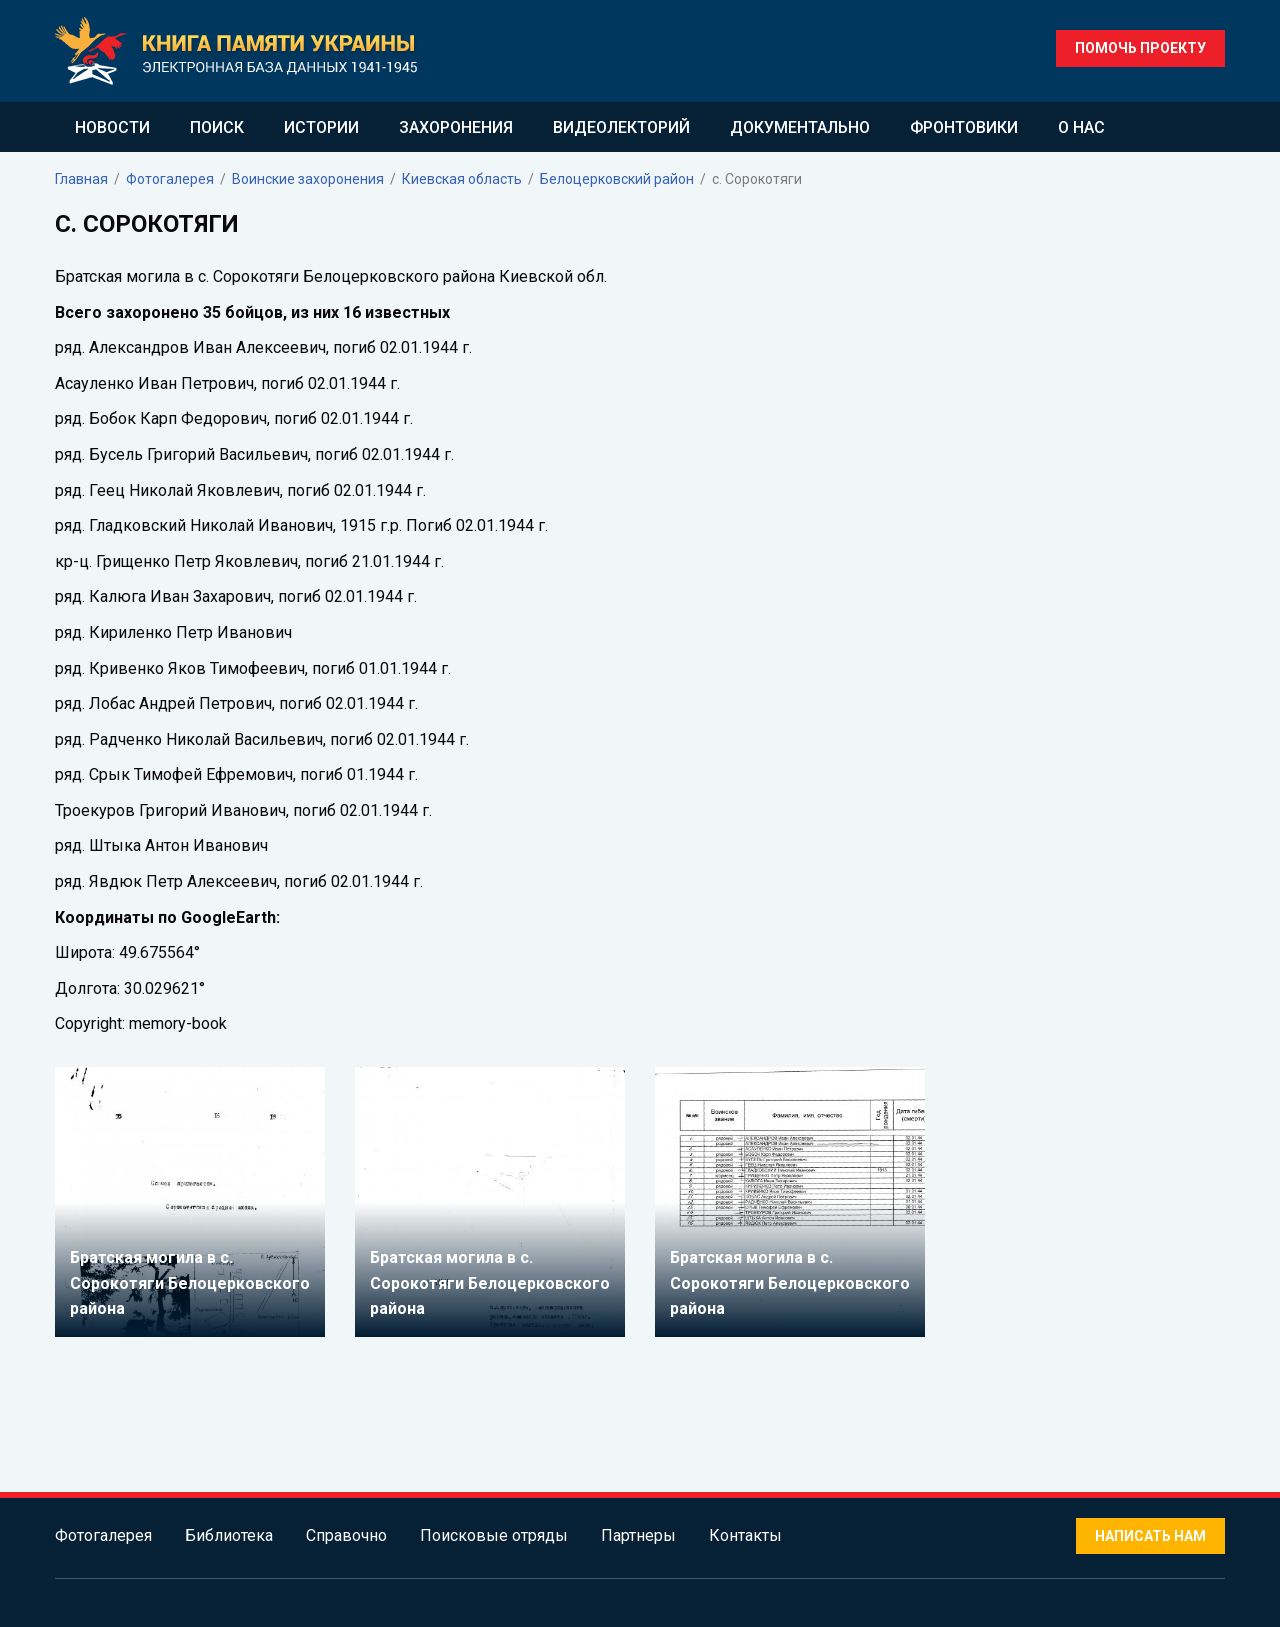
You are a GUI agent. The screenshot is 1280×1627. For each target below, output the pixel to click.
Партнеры (638, 1535)
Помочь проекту (1140, 48)
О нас (1081, 127)
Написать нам (1150, 1536)
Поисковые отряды (494, 1535)
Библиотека (229, 1535)
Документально (800, 127)
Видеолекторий (621, 127)
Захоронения (456, 127)
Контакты (745, 1535)
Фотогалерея (103, 1535)
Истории (321, 127)
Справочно (346, 1535)
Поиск (217, 127)
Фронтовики (964, 127)
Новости (112, 127)
